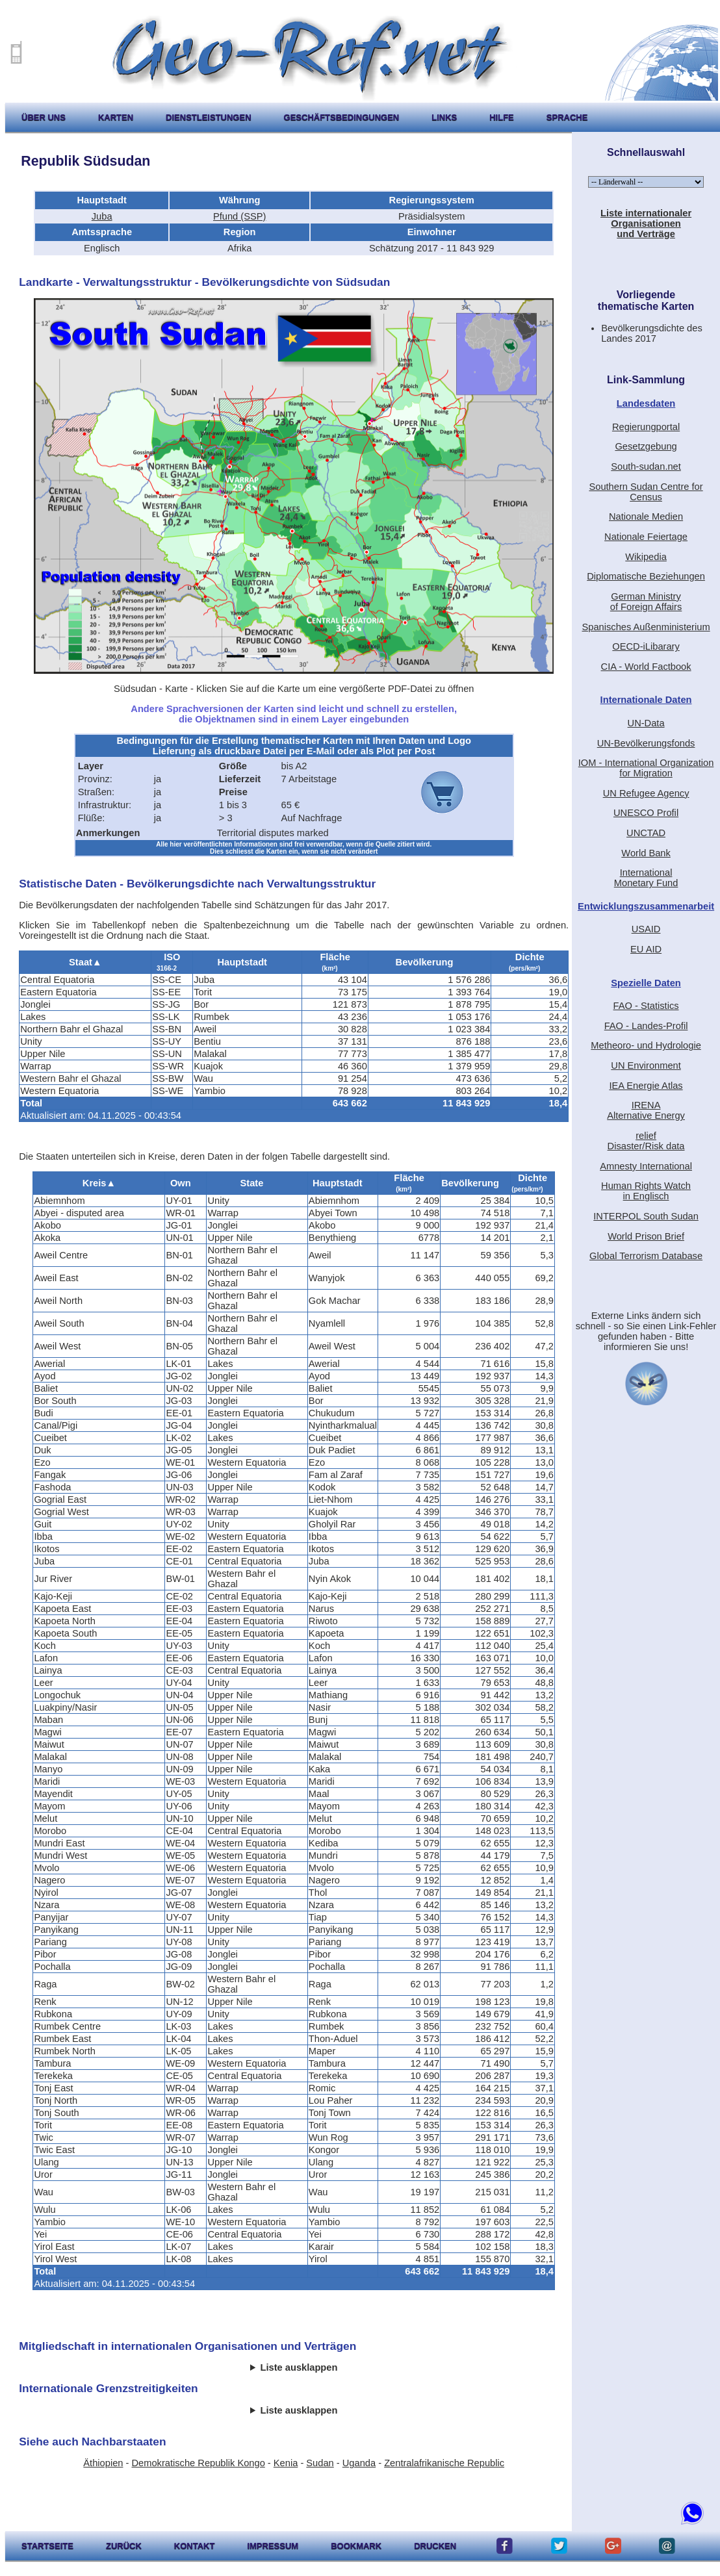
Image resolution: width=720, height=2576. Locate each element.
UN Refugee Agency (646, 793)
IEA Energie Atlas (645, 1085)
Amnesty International (646, 1166)
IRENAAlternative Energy (646, 1110)
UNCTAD (645, 833)
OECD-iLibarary (645, 646)
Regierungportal (646, 427)
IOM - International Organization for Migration (646, 768)
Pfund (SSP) (239, 216)
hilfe (501, 117)
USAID (646, 929)
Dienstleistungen (208, 117)
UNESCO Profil (645, 813)
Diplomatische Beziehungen (646, 576)
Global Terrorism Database (645, 1256)
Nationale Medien (646, 516)
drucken (435, 2546)
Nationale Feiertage (646, 536)
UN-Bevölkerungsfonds (646, 743)
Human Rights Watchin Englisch (646, 1190)
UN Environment (646, 1065)
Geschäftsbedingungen (342, 117)
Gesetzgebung (645, 446)
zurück (124, 2546)
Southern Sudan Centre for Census (645, 491)
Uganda (359, 2463)
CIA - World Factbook (646, 666)
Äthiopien (103, 2463)
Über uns (43, 117)
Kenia (286, 2463)
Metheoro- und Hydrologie (646, 1045)
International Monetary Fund (646, 877)
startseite (47, 2546)
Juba (102, 216)
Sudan (319, 2463)
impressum (272, 2546)
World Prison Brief (646, 1236)
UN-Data (646, 723)
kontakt (194, 2546)
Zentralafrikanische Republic (444, 2463)
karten (115, 117)
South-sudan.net (646, 466)
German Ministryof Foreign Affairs (646, 601)
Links (444, 117)
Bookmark (356, 2546)
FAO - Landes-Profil (646, 1026)
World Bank (646, 853)
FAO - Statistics (646, 1006)
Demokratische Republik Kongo (197, 2463)
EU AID (646, 949)
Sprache (567, 117)
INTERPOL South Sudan (646, 1216)
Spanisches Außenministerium (646, 627)
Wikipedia (646, 557)
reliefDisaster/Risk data (646, 1140)
